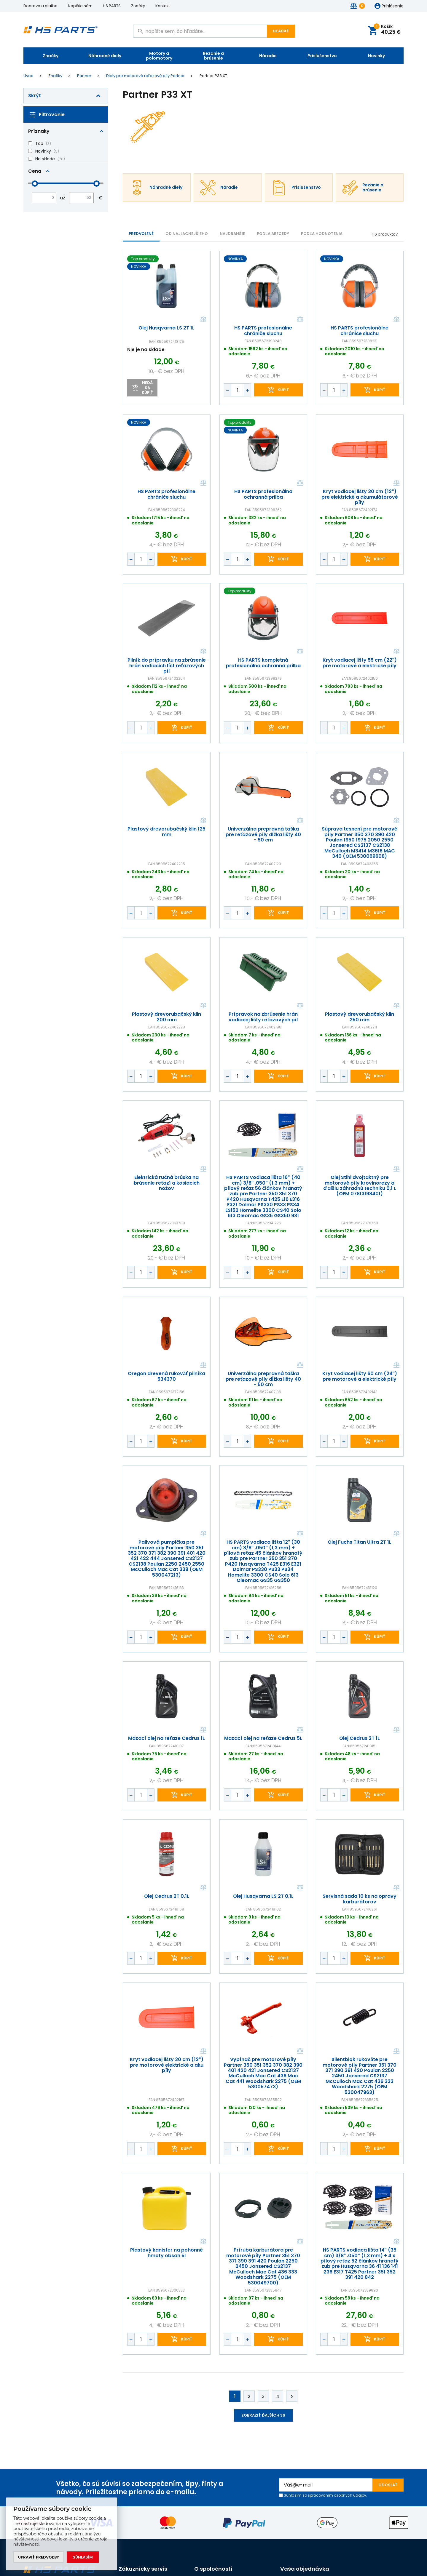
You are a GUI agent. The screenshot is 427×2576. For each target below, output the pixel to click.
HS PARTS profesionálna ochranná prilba (263, 494)
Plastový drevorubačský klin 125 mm (166, 831)
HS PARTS (112, 6)
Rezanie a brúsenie (213, 55)
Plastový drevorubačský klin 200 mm (166, 1017)
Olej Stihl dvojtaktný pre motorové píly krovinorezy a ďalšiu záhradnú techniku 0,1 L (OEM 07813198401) (359, 1186)
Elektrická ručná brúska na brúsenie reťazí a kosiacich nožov (167, 1183)
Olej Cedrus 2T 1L (360, 1738)
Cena (34, 171)
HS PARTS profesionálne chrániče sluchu (263, 331)
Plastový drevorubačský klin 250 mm (359, 1017)
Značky (138, 6)
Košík (387, 30)
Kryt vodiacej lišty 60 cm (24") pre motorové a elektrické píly (359, 1376)
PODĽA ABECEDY (273, 233)
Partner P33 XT (213, 75)
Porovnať (203, 320)
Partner (84, 75)
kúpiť (283, 390)
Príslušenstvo (322, 56)
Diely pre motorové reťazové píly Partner (145, 75)
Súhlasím (83, 2557)
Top (39, 143)
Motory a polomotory (159, 55)
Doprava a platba (40, 6)
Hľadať (281, 31)
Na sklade (45, 159)
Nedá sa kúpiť (147, 388)
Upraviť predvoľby (38, 2557)
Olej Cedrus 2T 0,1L (166, 1896)
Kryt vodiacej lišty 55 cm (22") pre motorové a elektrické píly (360, 663)
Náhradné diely (104, 56)
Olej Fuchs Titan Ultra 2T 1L (360, 1542)
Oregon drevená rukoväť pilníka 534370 (166, 1376)
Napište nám (80, 6)
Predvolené (141, 233)
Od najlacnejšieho (186, 233)
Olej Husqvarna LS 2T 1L (166, 328)
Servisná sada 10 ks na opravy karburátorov (360, 1899)
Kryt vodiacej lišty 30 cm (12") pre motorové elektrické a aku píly (166, 2065)
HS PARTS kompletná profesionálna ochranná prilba (263, 663)
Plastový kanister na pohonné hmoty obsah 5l (166, 2252)
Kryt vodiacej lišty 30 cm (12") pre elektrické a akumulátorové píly (359, 497)
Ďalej (291, 2396)
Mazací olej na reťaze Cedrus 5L (263, 1738)
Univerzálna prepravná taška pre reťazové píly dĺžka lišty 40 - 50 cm (263, 834)
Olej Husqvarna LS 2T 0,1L (263, 1896)
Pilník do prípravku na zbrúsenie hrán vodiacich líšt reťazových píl (167, 666)
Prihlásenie (393, 6)
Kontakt (162, 6)
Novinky (376, 56)
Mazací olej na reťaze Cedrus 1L (166, 1738)
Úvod (28, 75)
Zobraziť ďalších (263, 2415)
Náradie (268, 56)
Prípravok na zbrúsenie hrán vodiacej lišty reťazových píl (263, 1017)
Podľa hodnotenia (321, 233)
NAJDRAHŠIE (232, 233)
